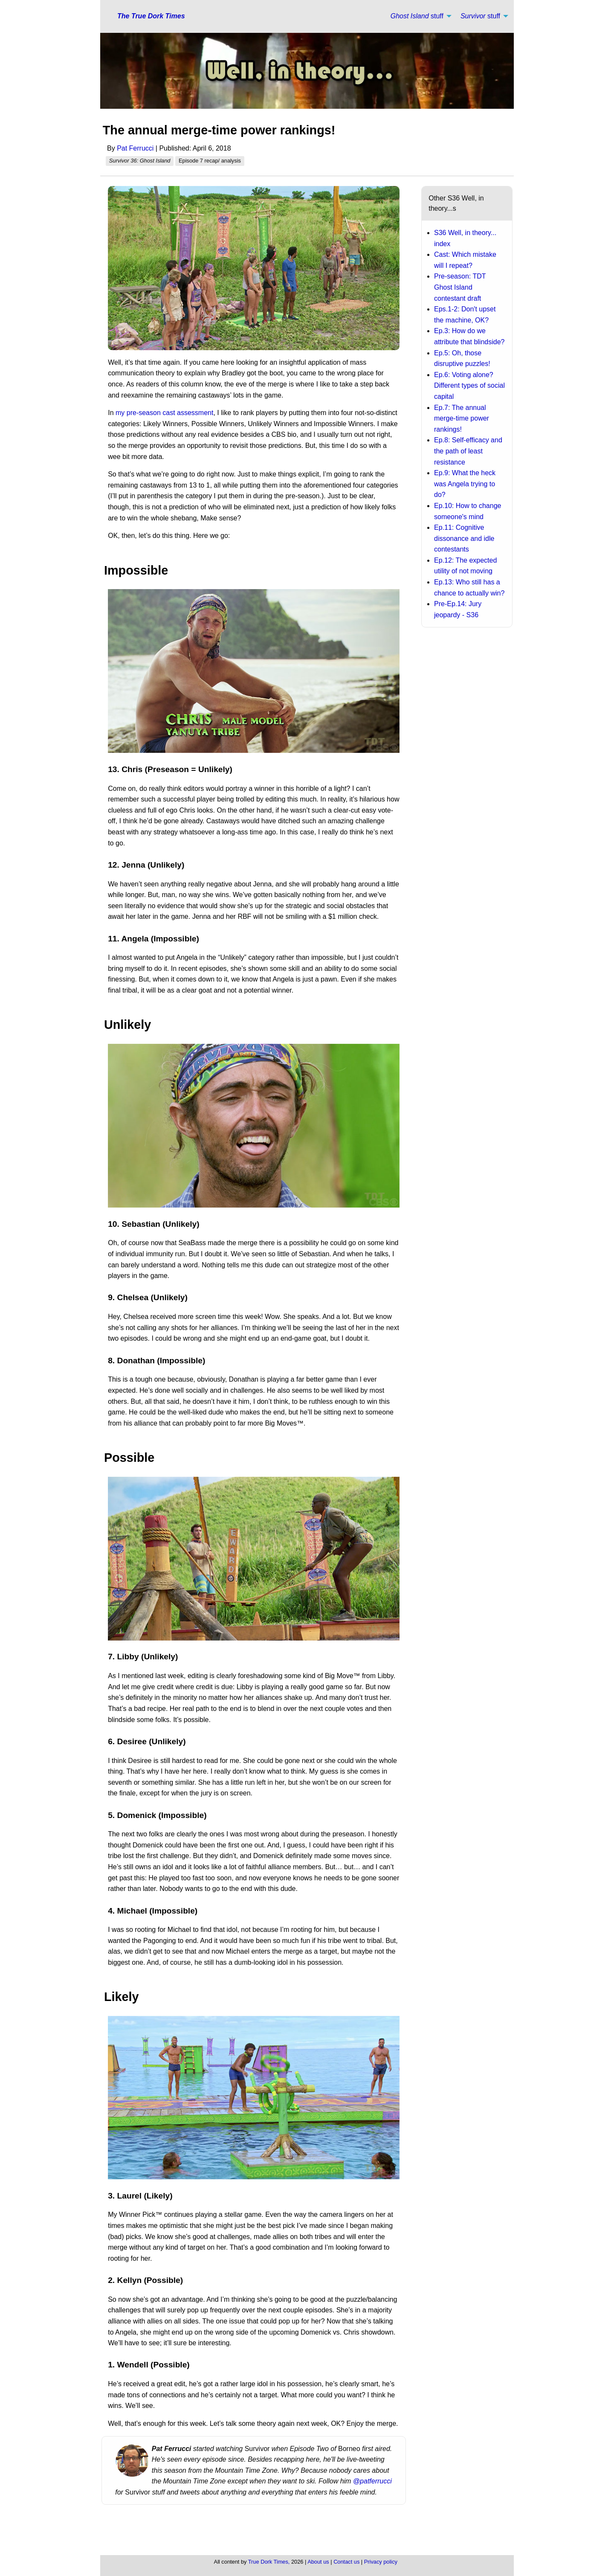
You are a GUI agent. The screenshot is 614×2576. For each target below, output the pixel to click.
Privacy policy (380, 2562)
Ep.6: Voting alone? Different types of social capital (469, 385)
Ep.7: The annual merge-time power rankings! (461, 418)
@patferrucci (371, 2481)
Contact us (346, 2562)
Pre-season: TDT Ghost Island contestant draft (460, 287)
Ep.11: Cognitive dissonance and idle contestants (464, 538)
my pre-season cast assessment (164, 412)
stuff (417, 16)
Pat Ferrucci (135, 148)
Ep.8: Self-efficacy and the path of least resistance (468, 450)
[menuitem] (419, 16)
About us (318, 2562)
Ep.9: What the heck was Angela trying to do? (464, 483)
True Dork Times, (269, 2562)
